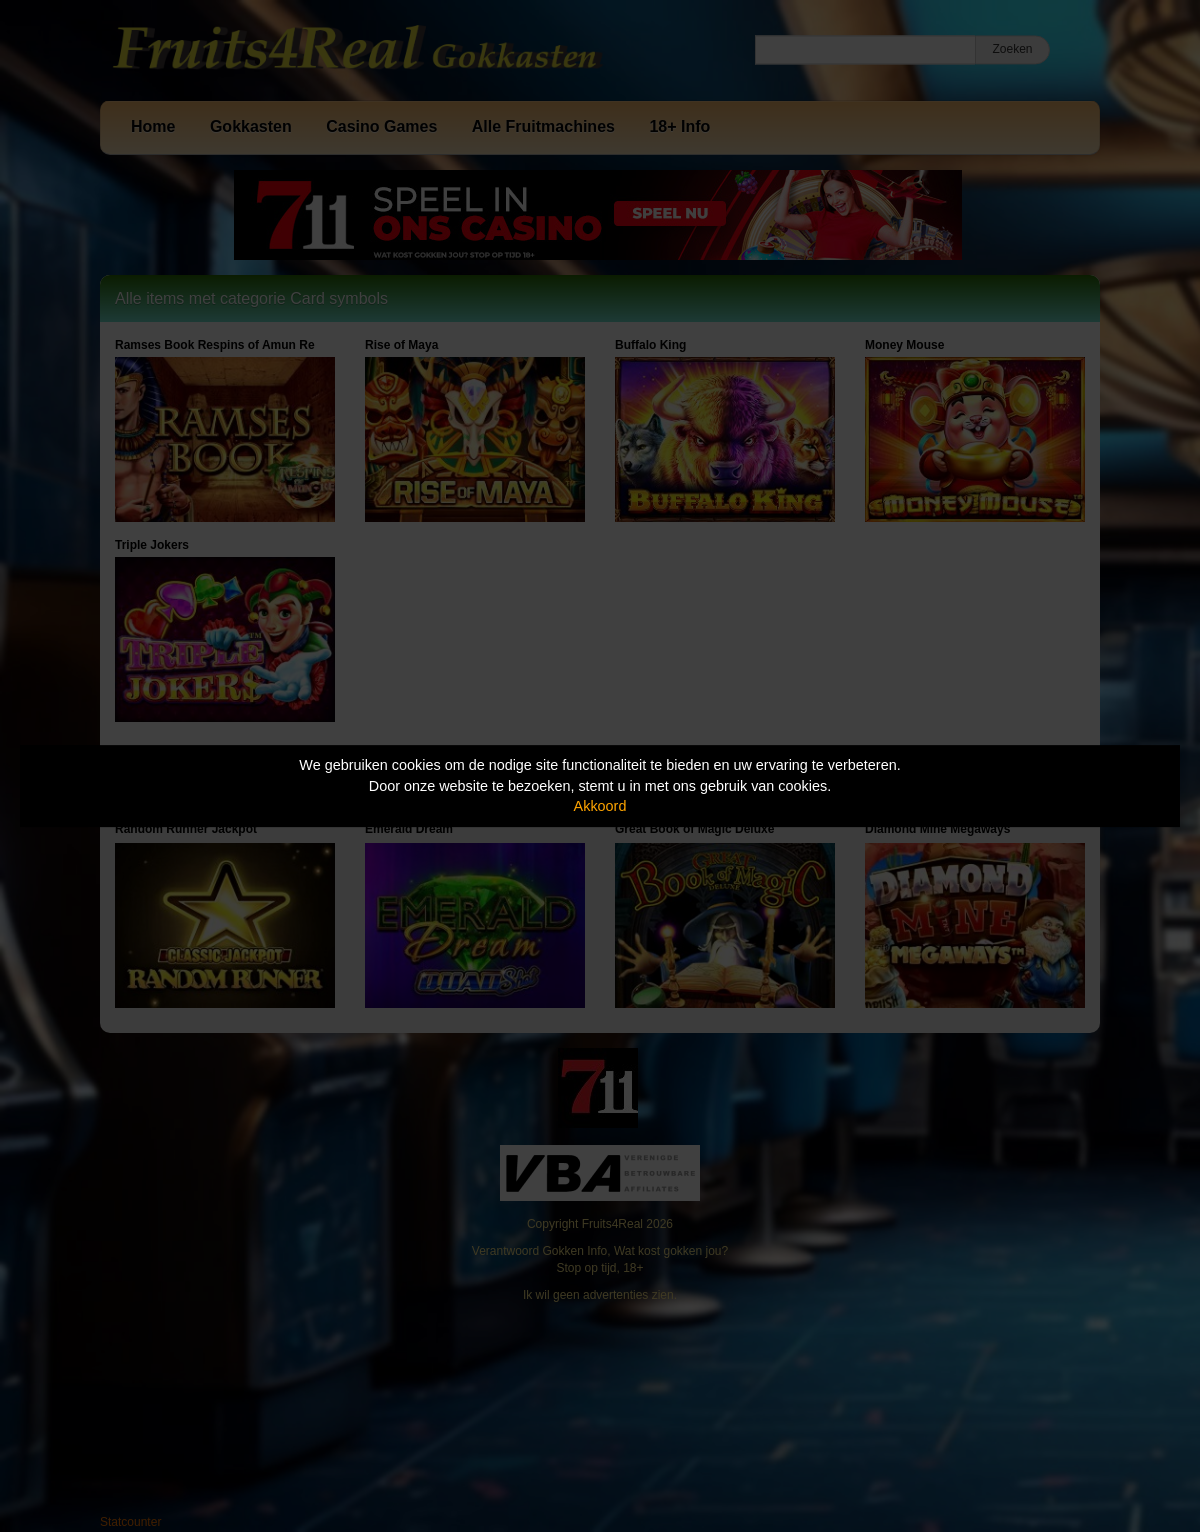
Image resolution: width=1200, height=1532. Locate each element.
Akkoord (600, 806)
